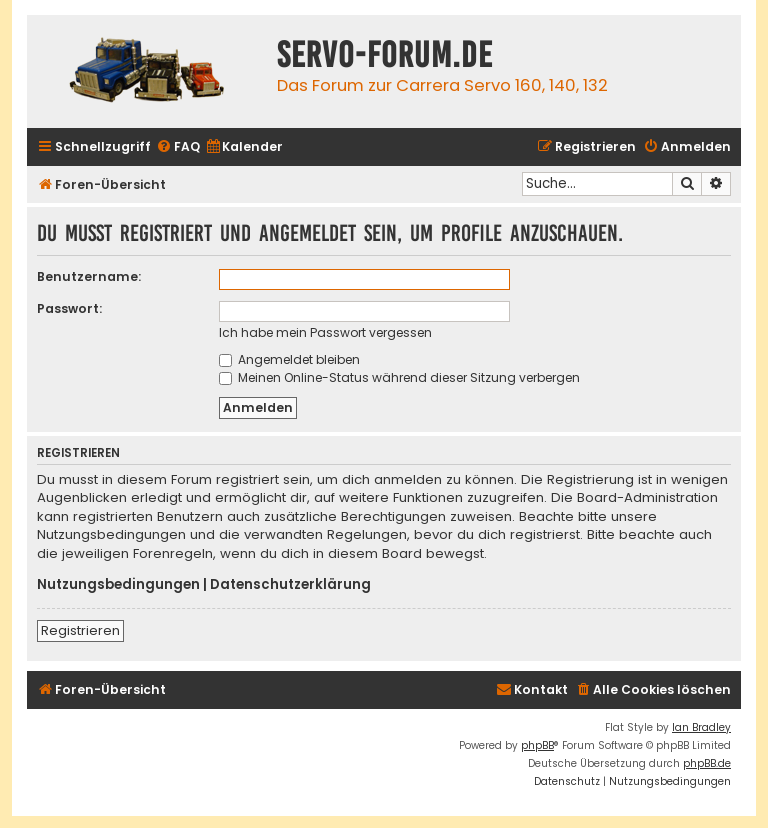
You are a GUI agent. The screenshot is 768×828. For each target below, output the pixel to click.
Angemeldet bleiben (289, 359)
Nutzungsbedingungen (118, 585)
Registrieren (80, 630)
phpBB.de (707, 763)
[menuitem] (178, 147)
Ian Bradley (701, 727)
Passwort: (69, 308)
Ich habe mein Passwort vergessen (325, 332)
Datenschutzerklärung (290, 585)
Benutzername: (89, 276)
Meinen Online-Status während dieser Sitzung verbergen (399, 377)
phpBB (537, 745)
